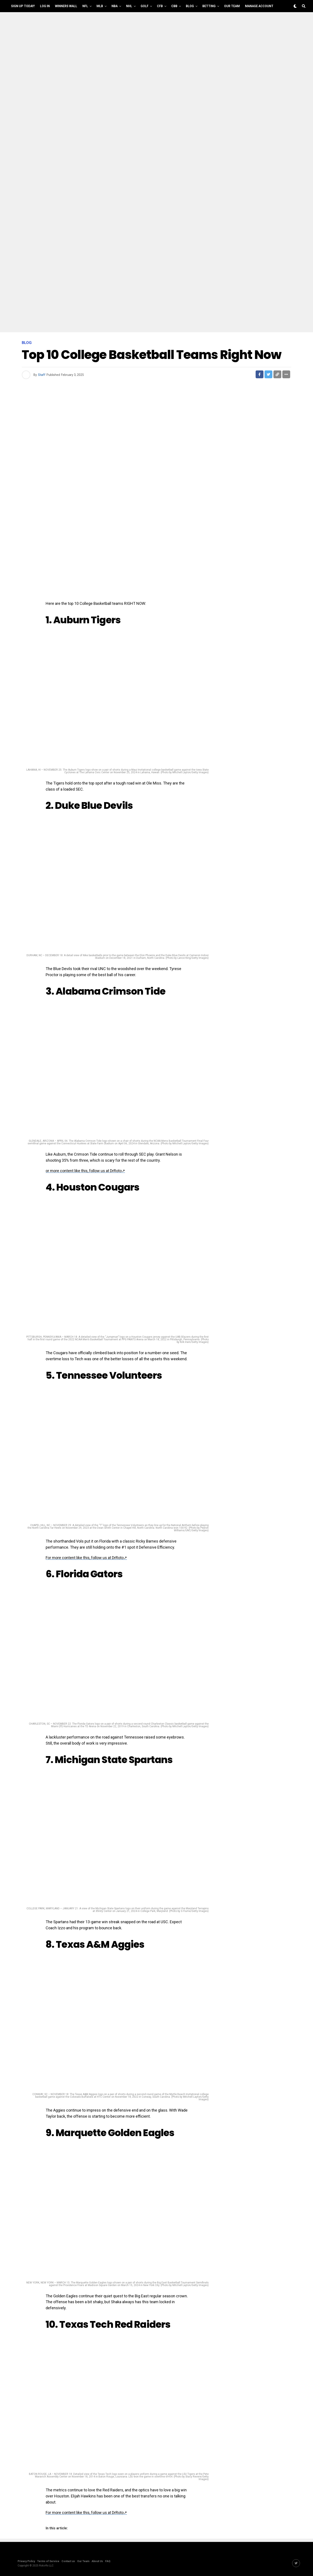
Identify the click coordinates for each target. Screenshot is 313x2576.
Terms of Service (48, 2561)
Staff (41, 375)
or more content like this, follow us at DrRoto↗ (85, 1170)
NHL (129, 6)
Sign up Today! (23, 6)
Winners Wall (66, 6)
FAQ (107, 2561)
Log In (45, 6)
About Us (97, 2561)
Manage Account (259, 6)
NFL (85, 6)
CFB (160, 6)
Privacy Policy (26, 2561)
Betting (209, 6)
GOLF (144, 6)
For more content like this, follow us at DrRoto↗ (86, 1557)
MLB (100, 6)
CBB (174, 6)
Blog (190, 6)
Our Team (232, 6)
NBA (115, 6)
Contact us (68, 2561)
